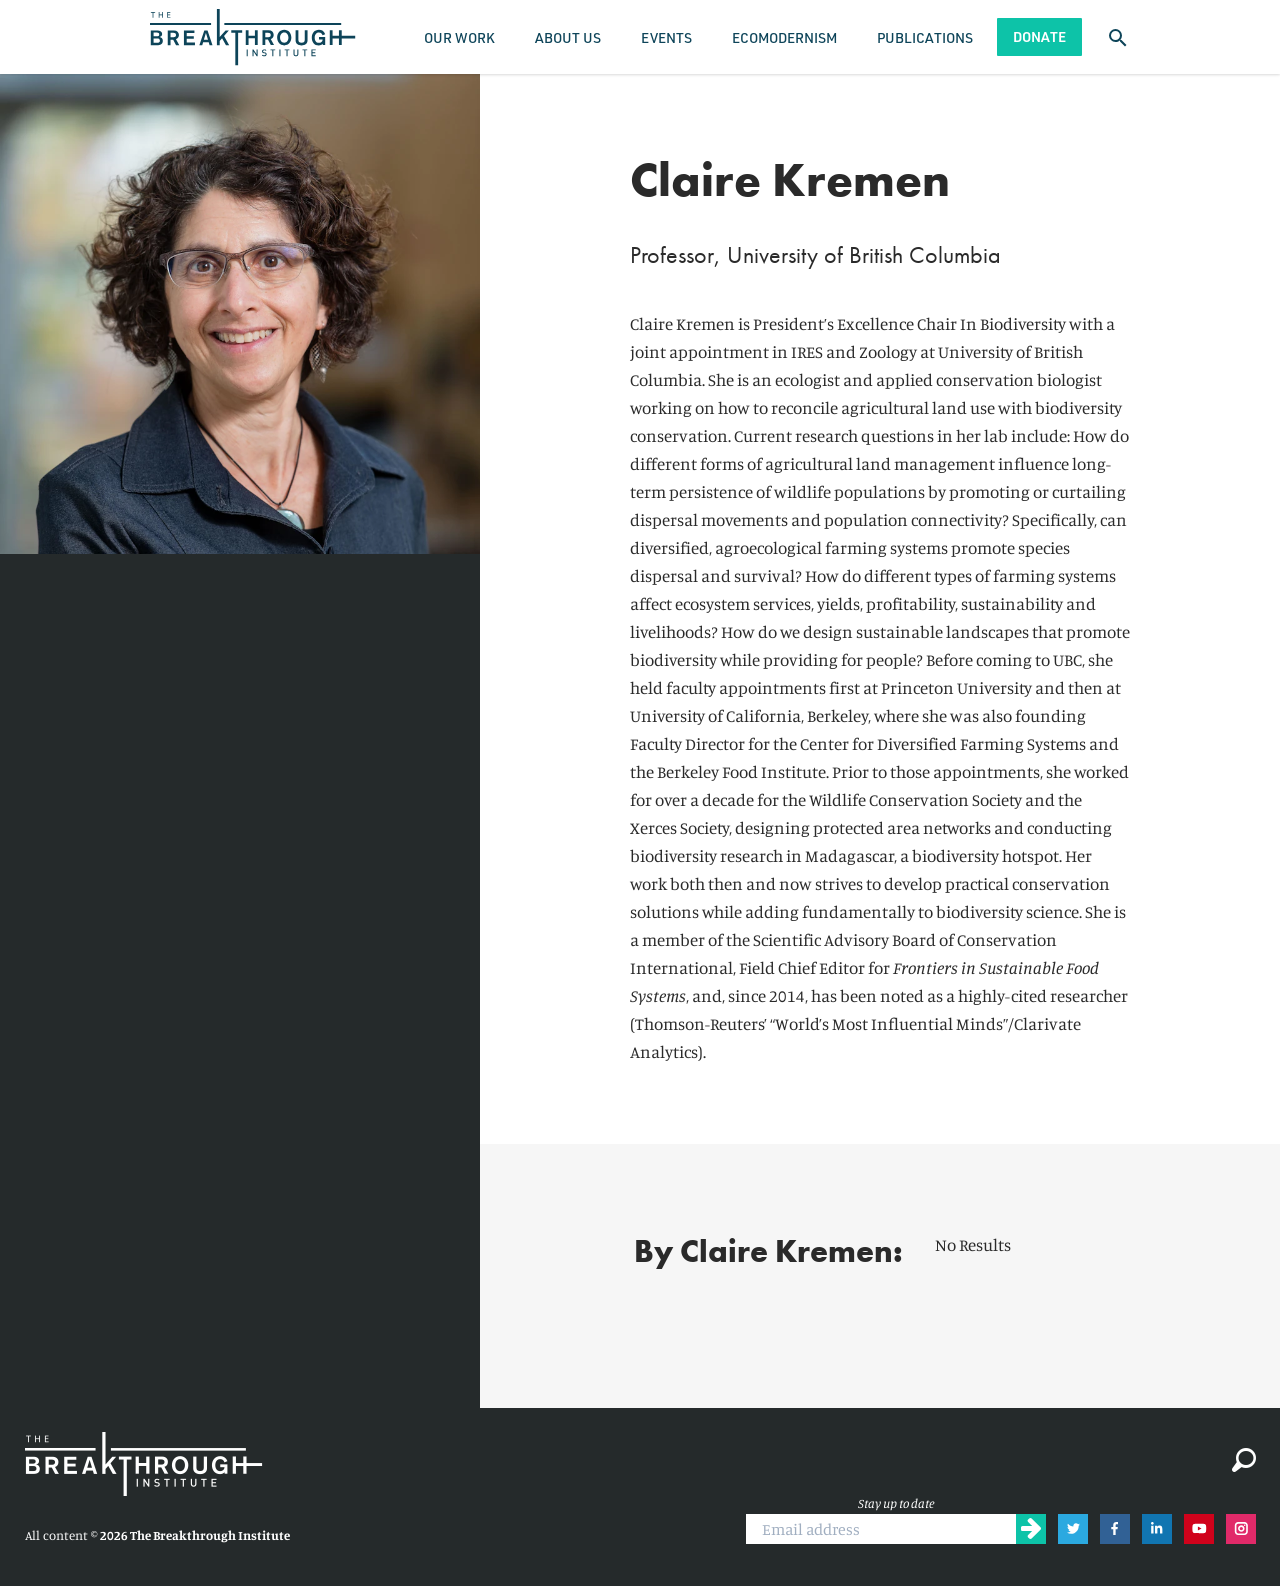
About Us (568, 37)
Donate (1039, 36)
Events (666, 37)
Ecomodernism (784, 37)
